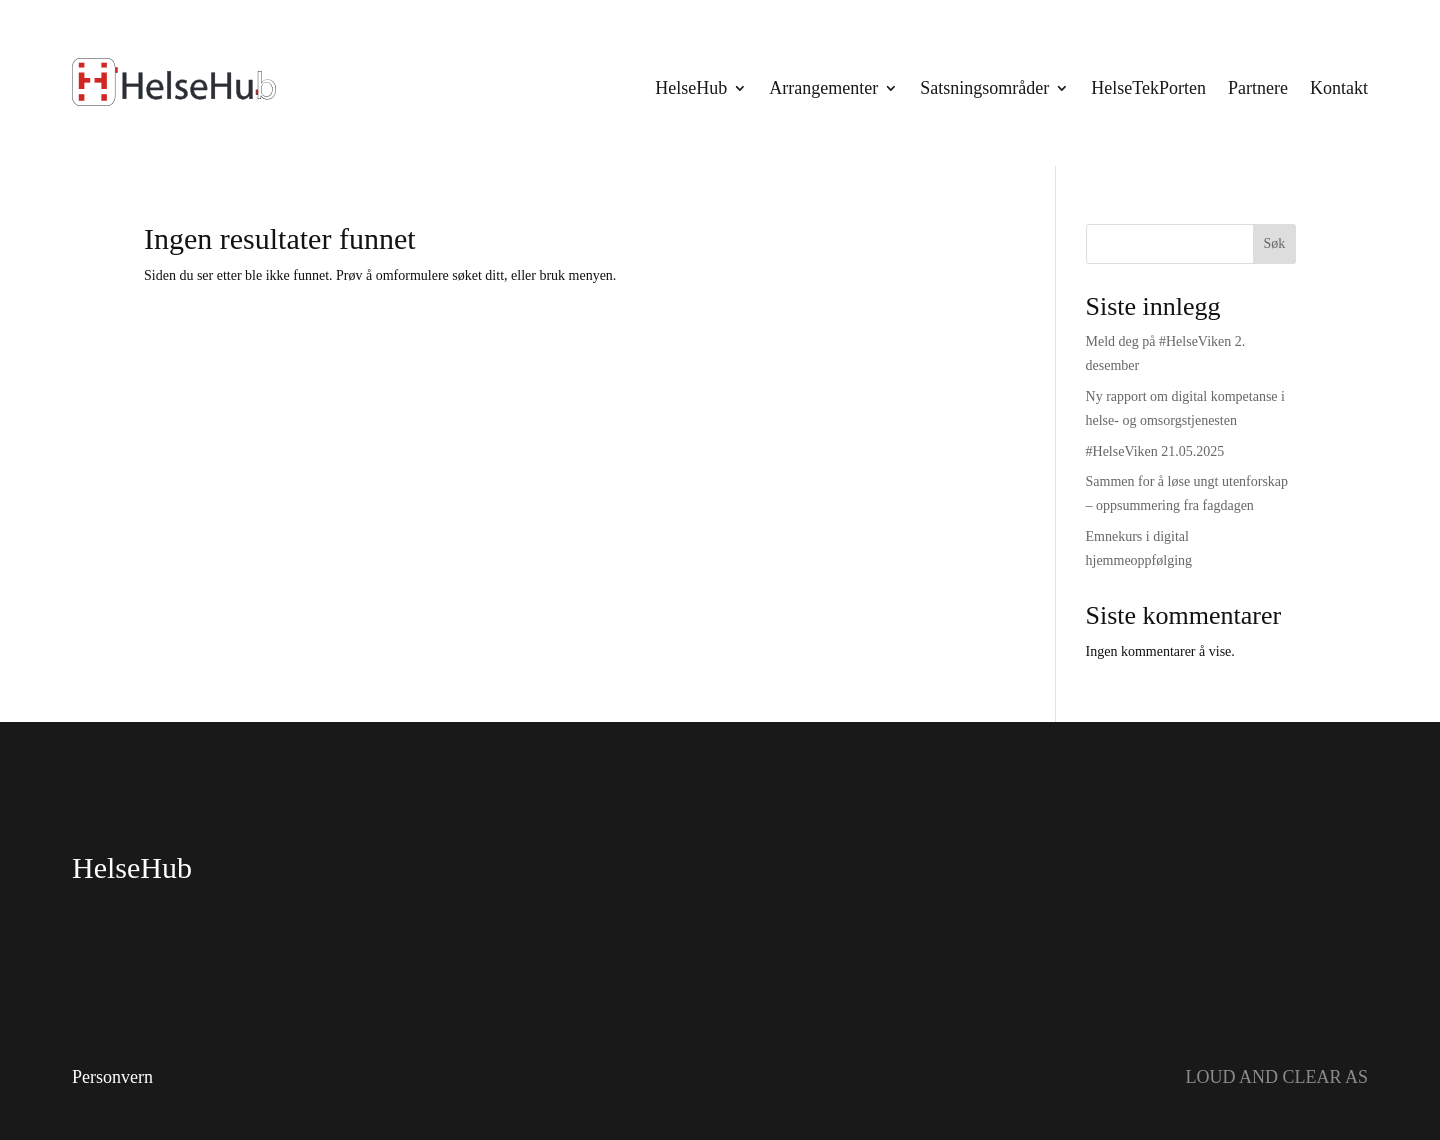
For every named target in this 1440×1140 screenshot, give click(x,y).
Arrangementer (823, 88)
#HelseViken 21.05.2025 (1155, 451)
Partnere (1258, 88)
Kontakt (1339, 88)
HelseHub (691, 88)
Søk (1274, 243)
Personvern (112, 1077)
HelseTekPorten (1148, 88)
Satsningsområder (984, 88)
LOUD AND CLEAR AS (1276, 1077)
